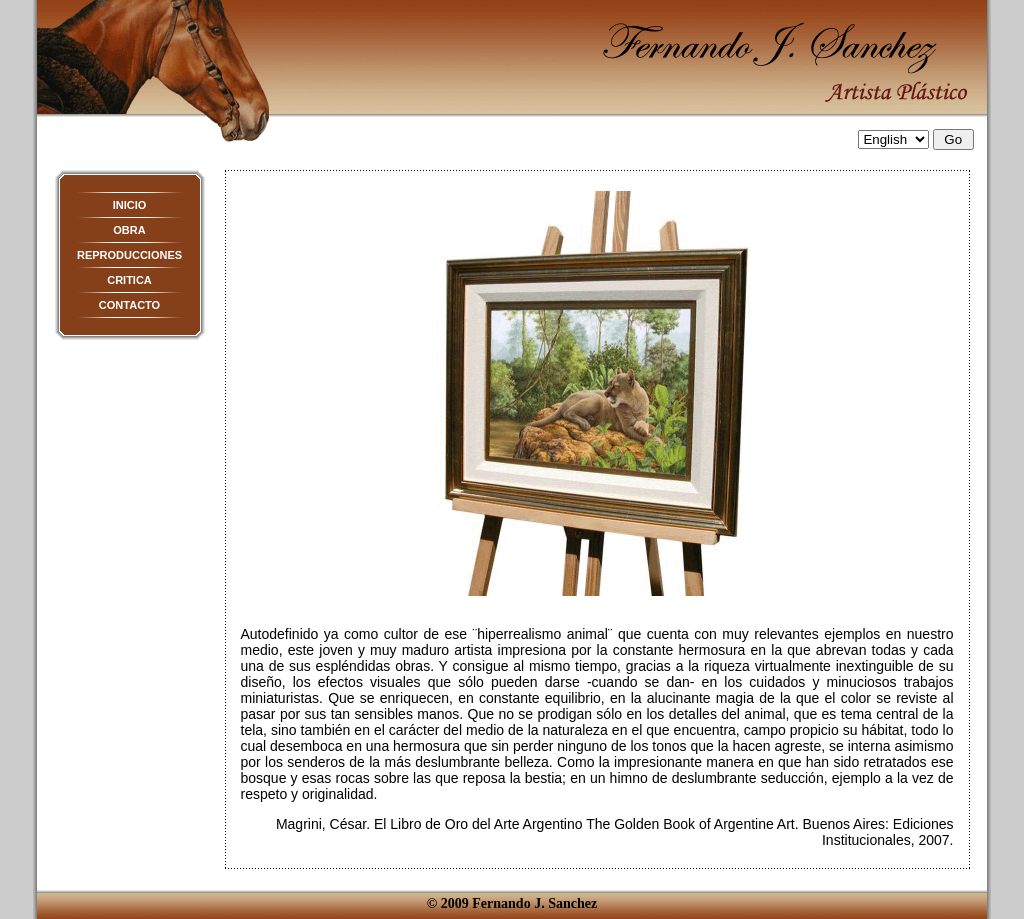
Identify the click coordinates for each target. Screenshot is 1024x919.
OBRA (129, 230)
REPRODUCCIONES (129, 255)
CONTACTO (129, 305)
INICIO (130, 205)
